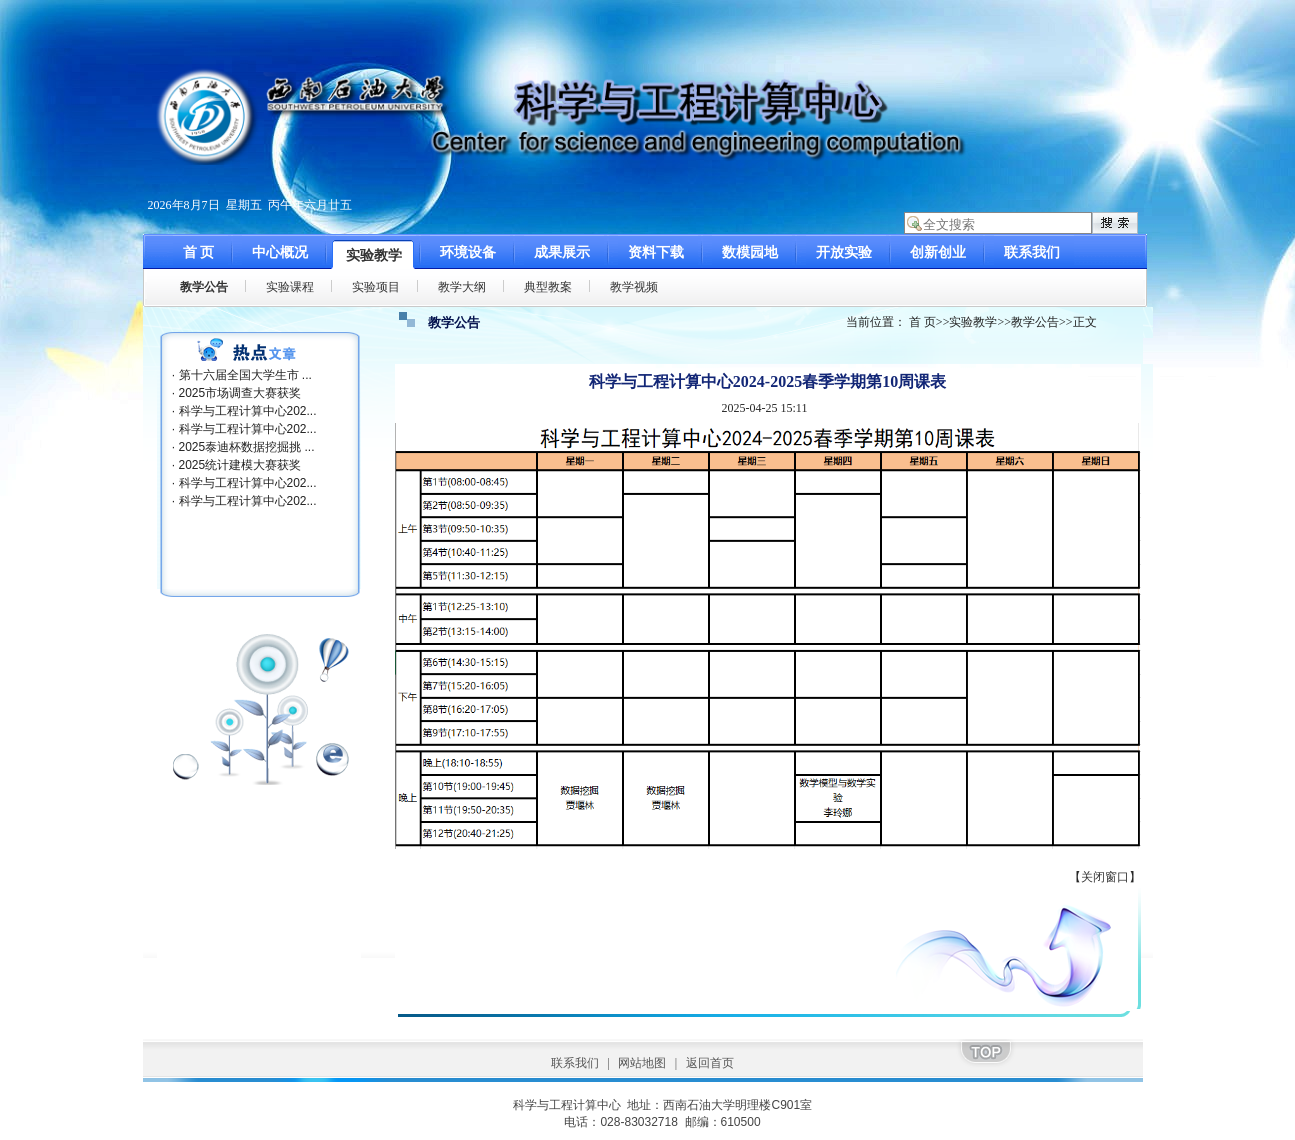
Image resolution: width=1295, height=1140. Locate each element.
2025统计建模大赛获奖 (240, 465)
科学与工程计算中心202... (248, 411)
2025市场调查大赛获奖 (240, 393)
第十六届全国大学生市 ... (245, 375)
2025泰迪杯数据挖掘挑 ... (247, 447)
